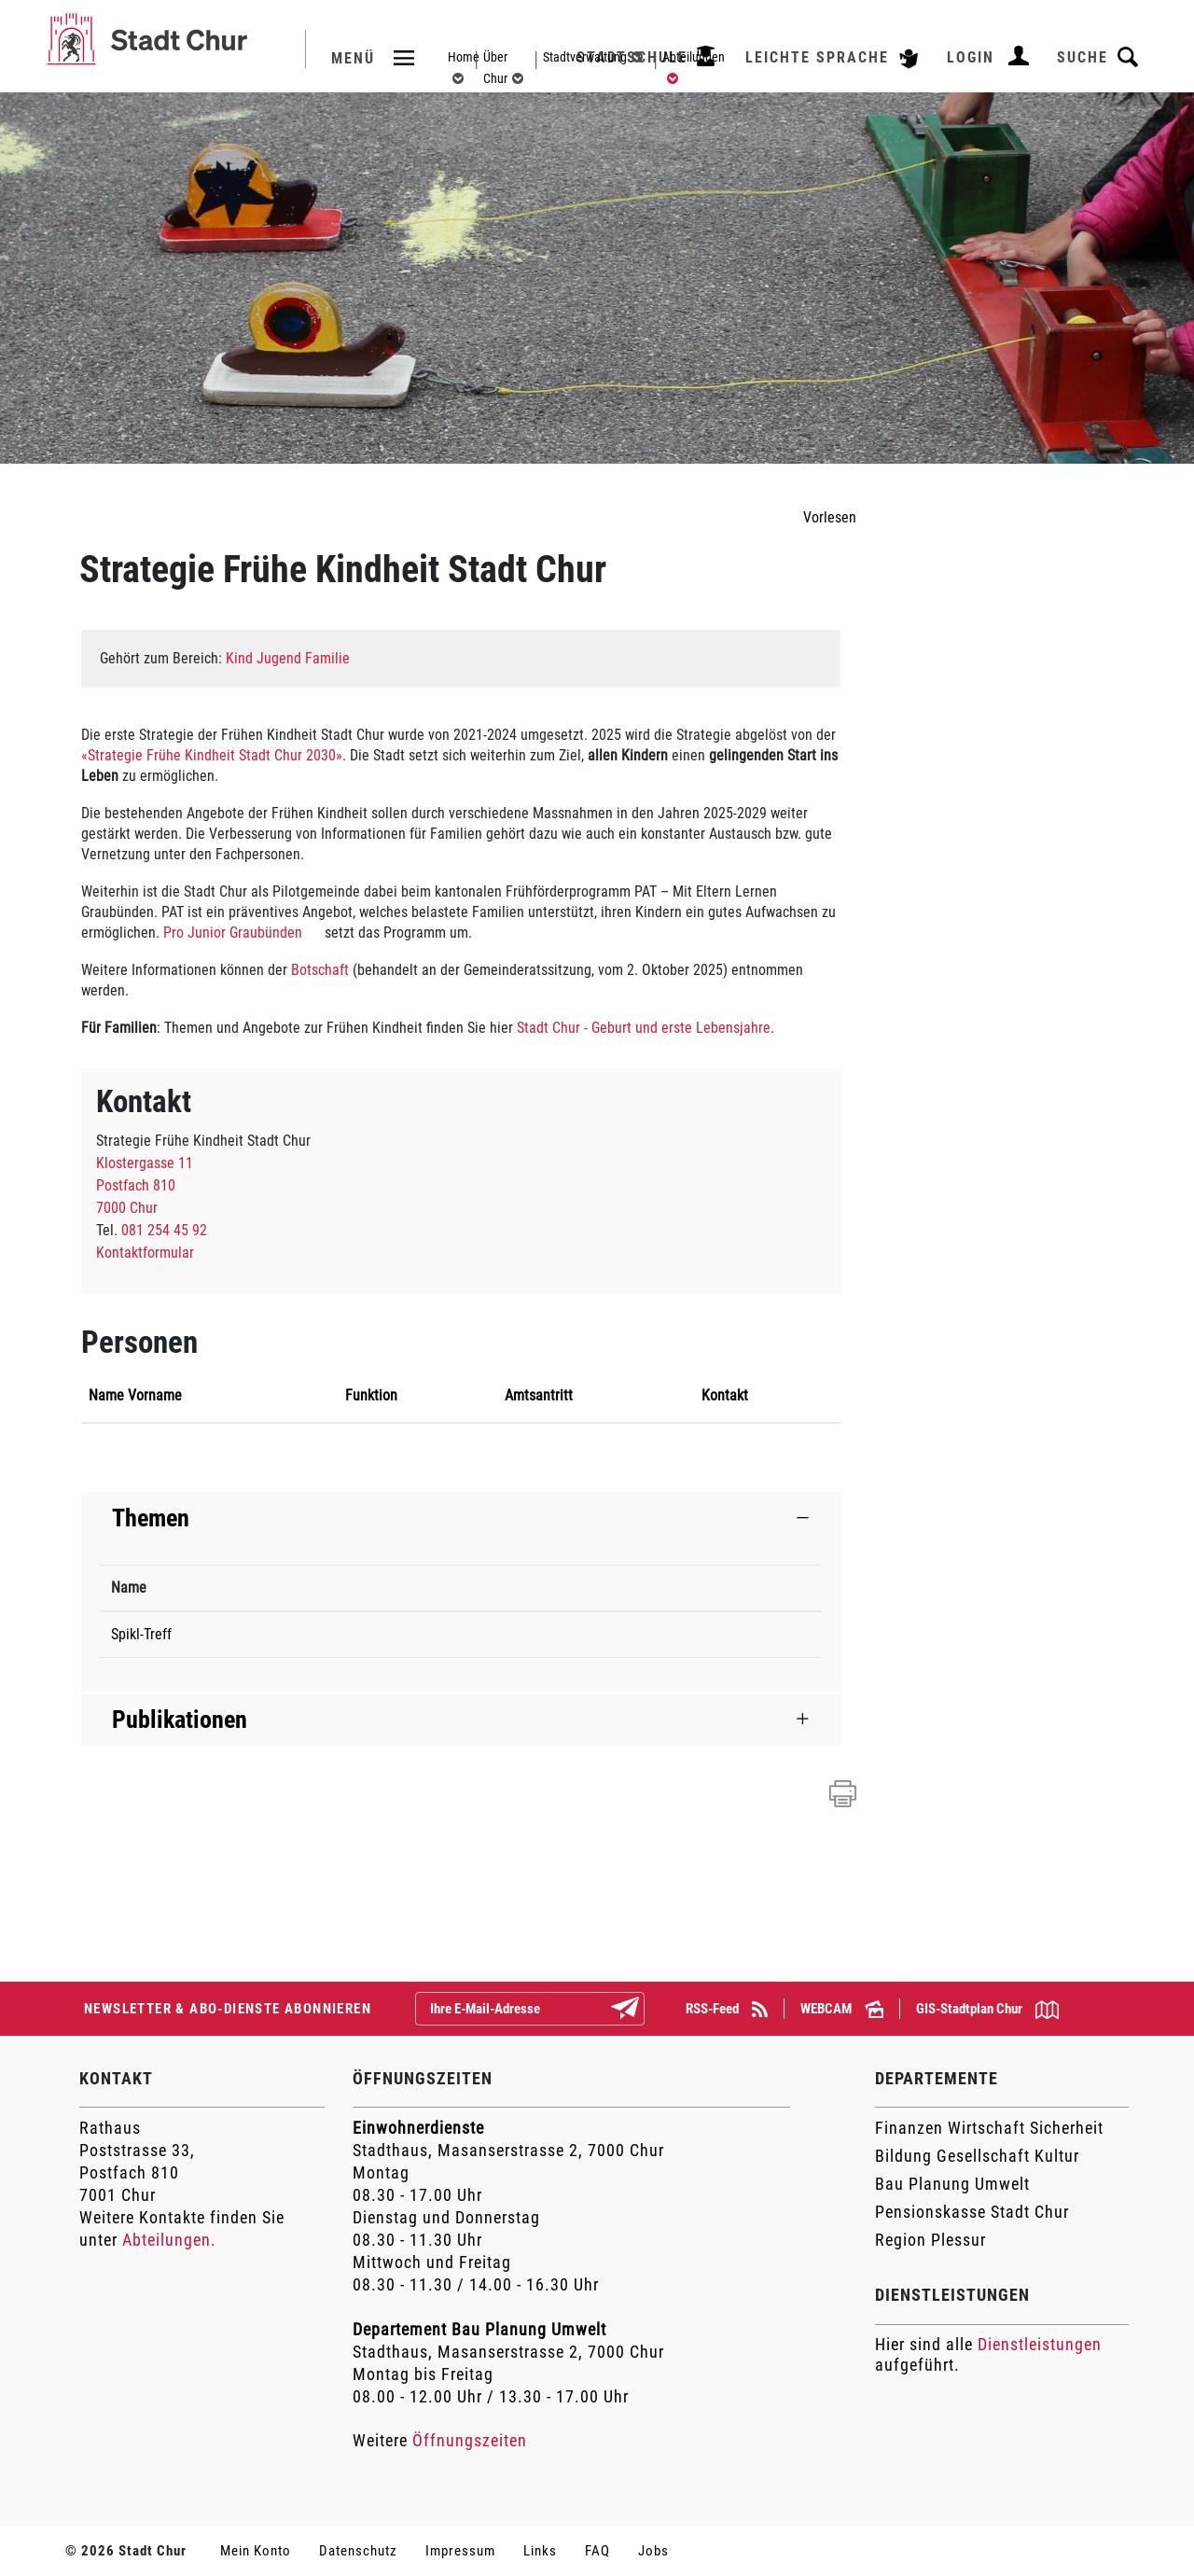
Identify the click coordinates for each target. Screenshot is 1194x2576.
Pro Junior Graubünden (242, 932)
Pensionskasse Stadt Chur (972, 2211)
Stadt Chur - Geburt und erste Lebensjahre (644, 1028)
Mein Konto (255, 2550)
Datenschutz (358, 2550)
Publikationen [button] (179, 1720)
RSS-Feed (727, 2008)
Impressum (460, 2550)
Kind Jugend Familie (288, 658)
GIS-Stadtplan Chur (987, 2009)
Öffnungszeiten (469, 2440)
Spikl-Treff (141, 1634)
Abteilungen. (169, 2239)
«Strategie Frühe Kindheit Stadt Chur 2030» (211, 755)
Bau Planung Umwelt (952, 2183)
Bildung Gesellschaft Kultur (977, 2155)
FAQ (597, 2550)
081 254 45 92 (164, 1230)
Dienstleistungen (1040, 2344)
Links (540, 2550)
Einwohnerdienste (418, 2127)
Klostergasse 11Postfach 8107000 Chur (144, 1185)
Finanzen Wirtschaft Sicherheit (989, 2127)
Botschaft (322, 970)
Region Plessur (930, 2239)
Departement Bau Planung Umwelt (479, 2329)
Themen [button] (150, 1518)
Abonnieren (639, 2009)
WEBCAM (841, 2009)
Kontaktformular (145, 1252)
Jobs (653, 2550)
